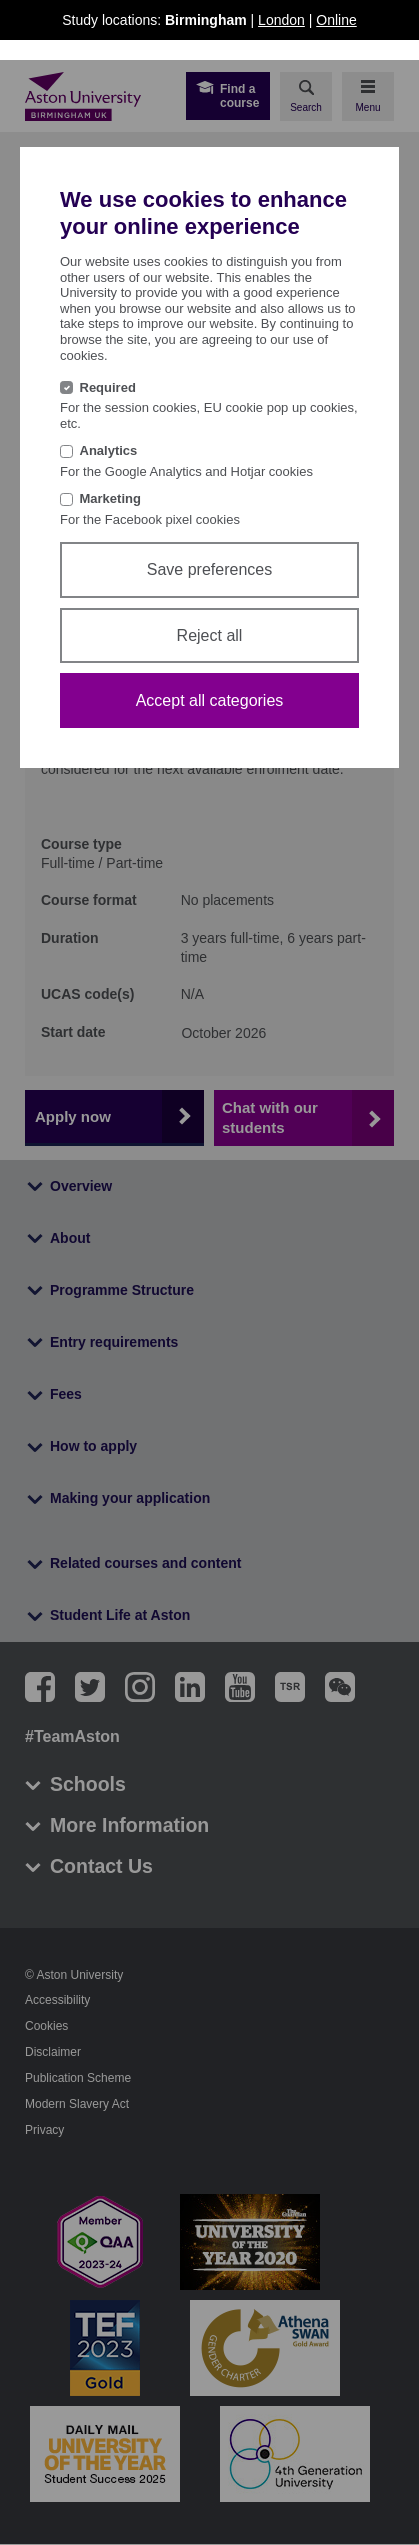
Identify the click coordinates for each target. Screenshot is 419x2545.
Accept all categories (210, 700)
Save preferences (209, 569)
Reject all (210, 635)
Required (108, 387)
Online (336, 20)
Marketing (110, 498)
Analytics (109, 450)
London (281, 20)
